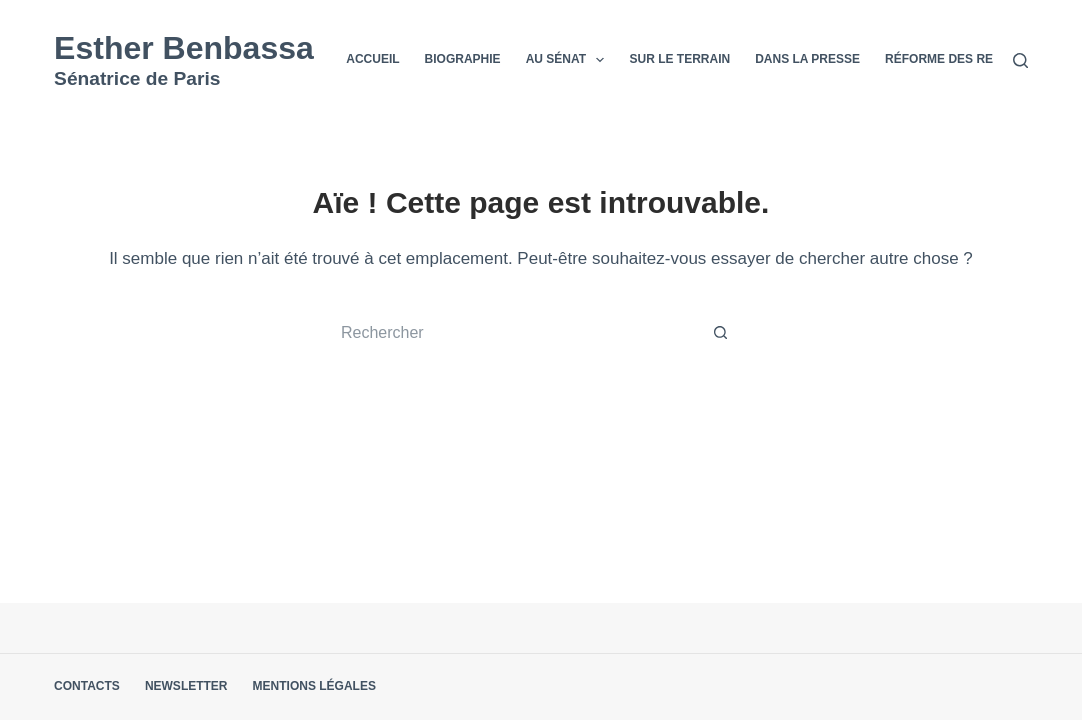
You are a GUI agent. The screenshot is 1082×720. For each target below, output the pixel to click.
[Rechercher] (1020, 60)
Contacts (87, 686)
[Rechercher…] (521, 333)
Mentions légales (314, 686)
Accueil (372, 59)
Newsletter (186, 686)
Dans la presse (807, 59)
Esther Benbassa (184, 48)
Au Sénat (569, 60)
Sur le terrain (679, 59)
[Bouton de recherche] (721, 333)
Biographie (463, 59)
